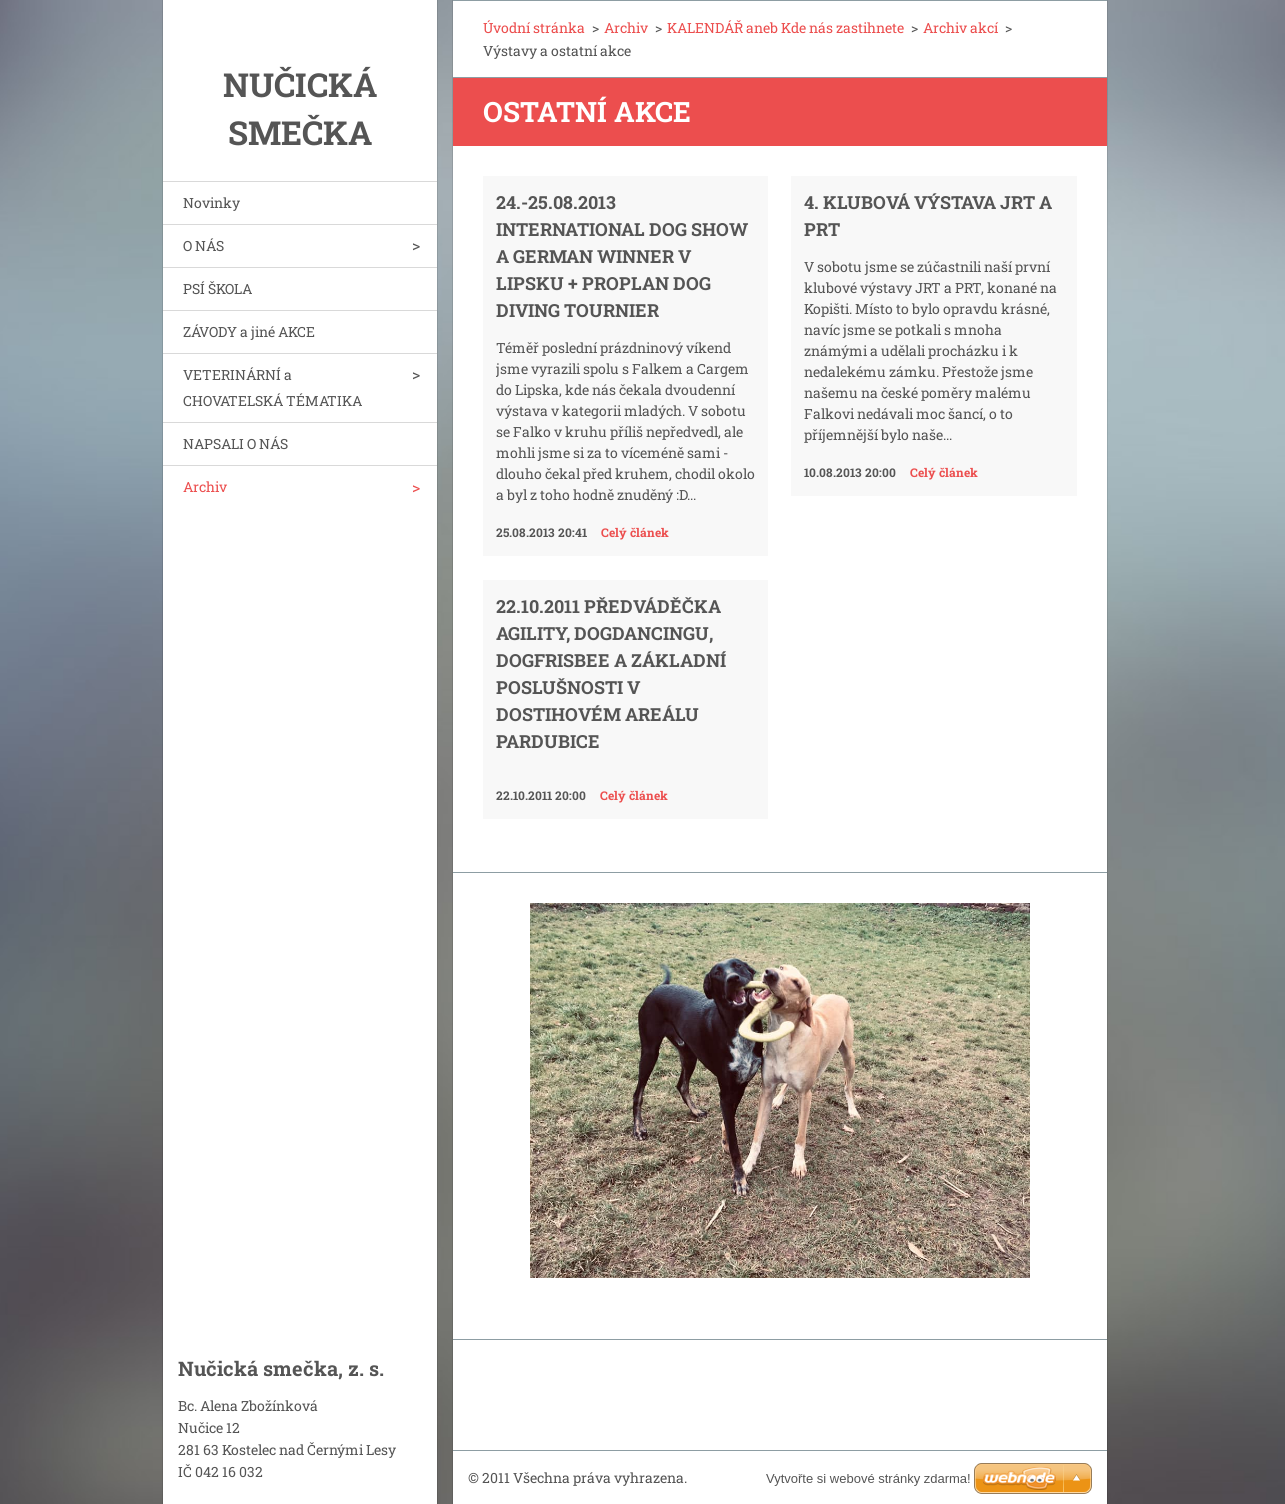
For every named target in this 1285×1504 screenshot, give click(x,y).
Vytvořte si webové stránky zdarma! (868, 1478)
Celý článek (635, 532)
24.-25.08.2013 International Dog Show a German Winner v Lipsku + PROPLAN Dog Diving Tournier (622, 256)
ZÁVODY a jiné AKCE (249, 331)
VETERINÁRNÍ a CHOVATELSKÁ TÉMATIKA (272, 387)
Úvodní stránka (534, 27)
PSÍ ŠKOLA (217, 288)
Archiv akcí (960, 27)
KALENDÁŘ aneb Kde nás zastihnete (785, 27)
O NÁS (203, 245)
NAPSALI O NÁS (235, 443)
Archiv (205, 486)
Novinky (211, 202)
